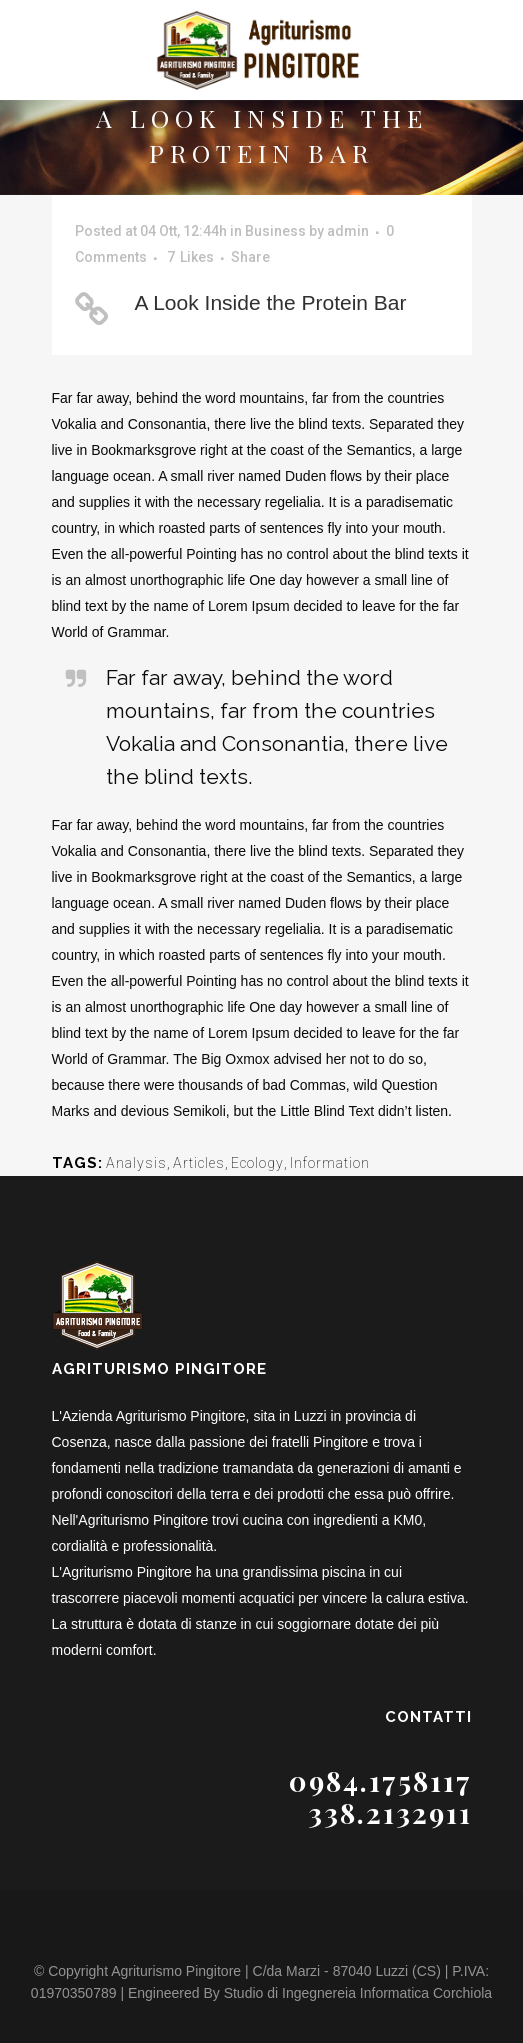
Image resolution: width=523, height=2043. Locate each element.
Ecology (257, 1163)
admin (348, 231)
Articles (199, 1163)
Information (330, 1163)
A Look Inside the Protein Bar (271, 302)
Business (275, 231)
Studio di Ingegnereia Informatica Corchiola (358, 1993)
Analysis (136, 1163)
